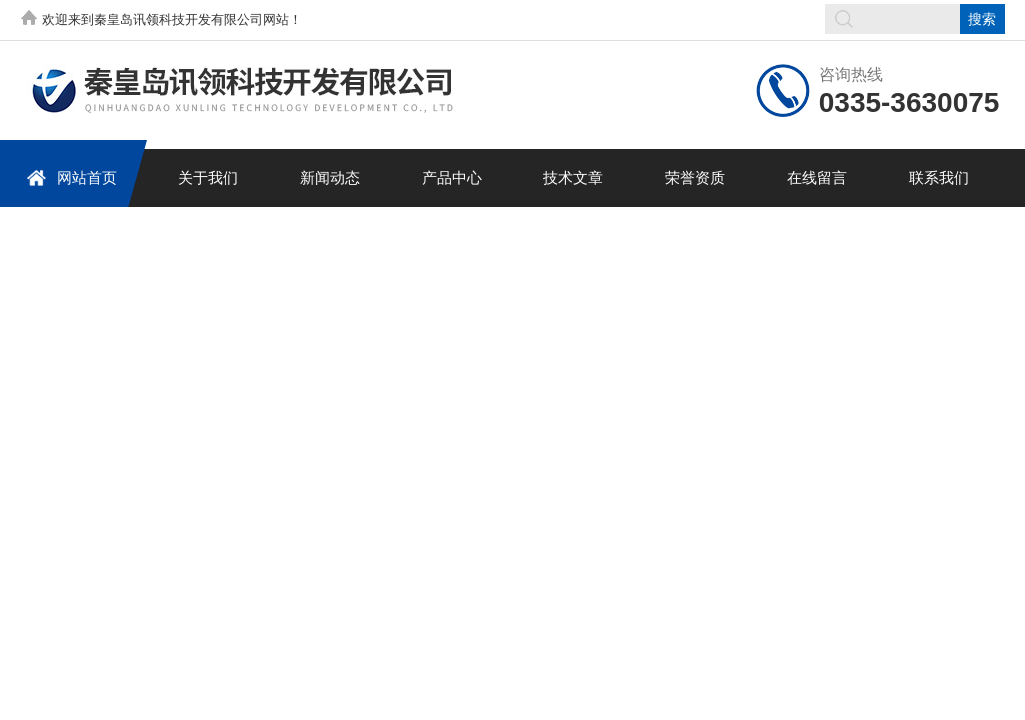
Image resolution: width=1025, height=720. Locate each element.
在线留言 (817, 177)
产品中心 (452, 177)
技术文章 (573, 177)
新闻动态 (330, 177)
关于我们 (208, 177)
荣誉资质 (695, 177)
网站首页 (71, 177)
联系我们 (939, 177)
